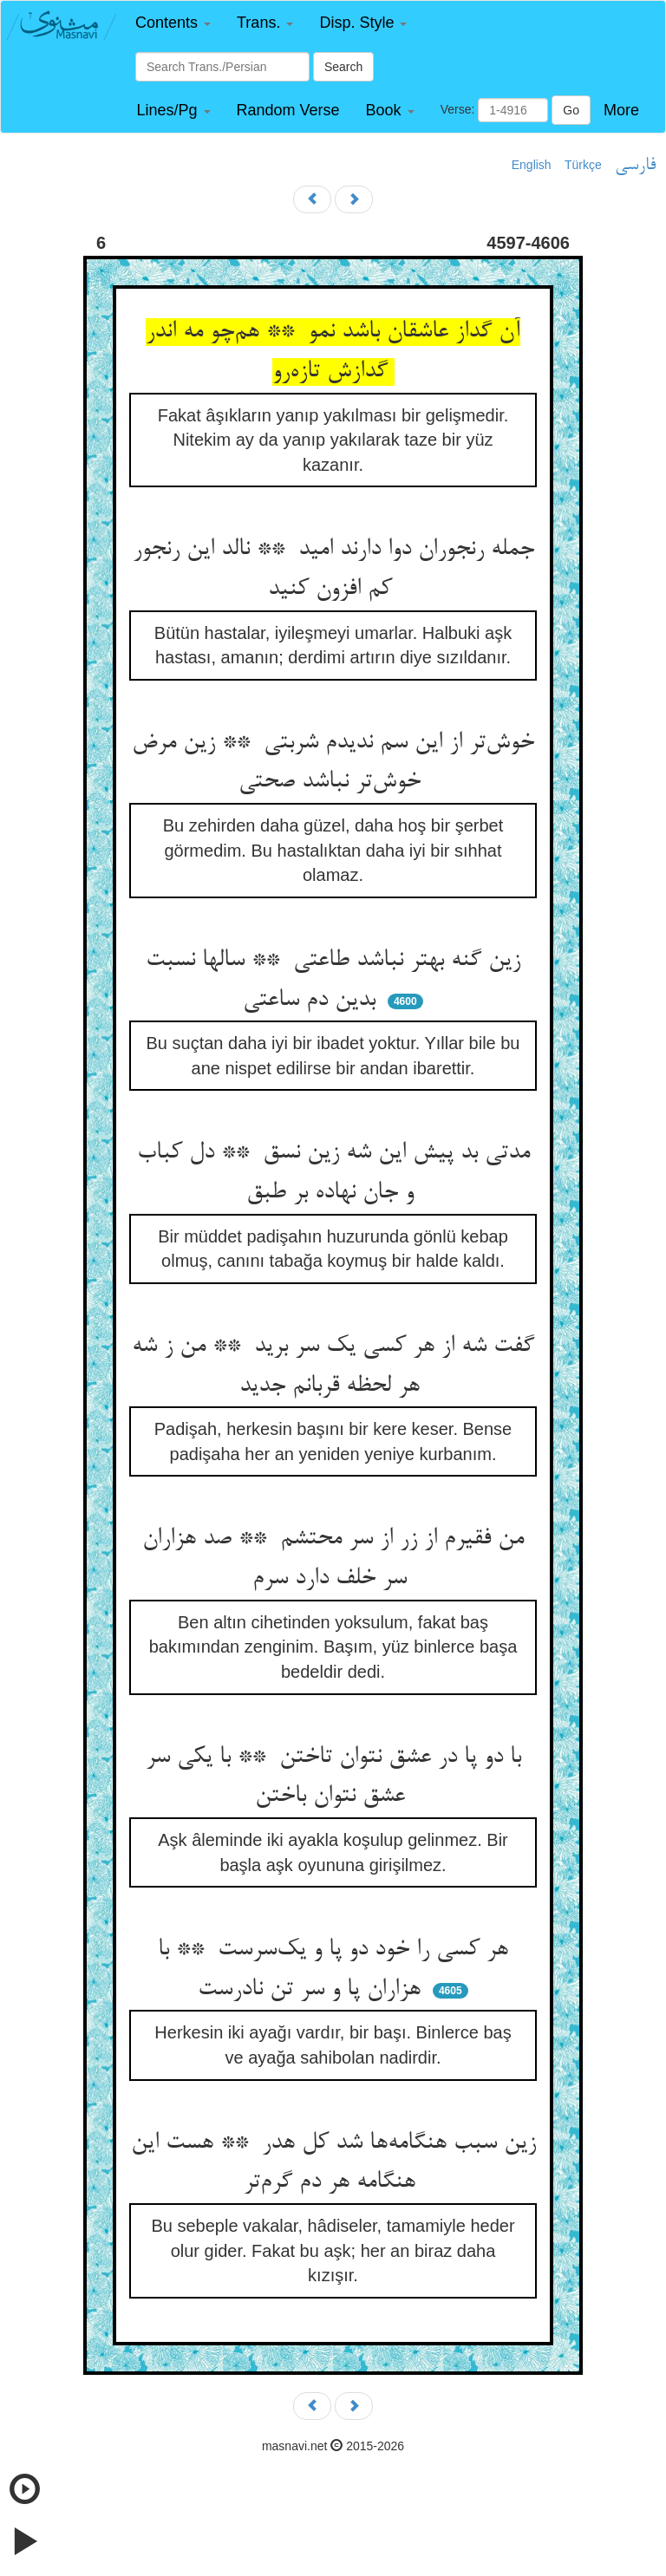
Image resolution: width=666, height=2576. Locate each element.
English (532, 165)
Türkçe (583, 165)
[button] (173, 23)
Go (571, 110)
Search (343, 67)
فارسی (635, 165)
